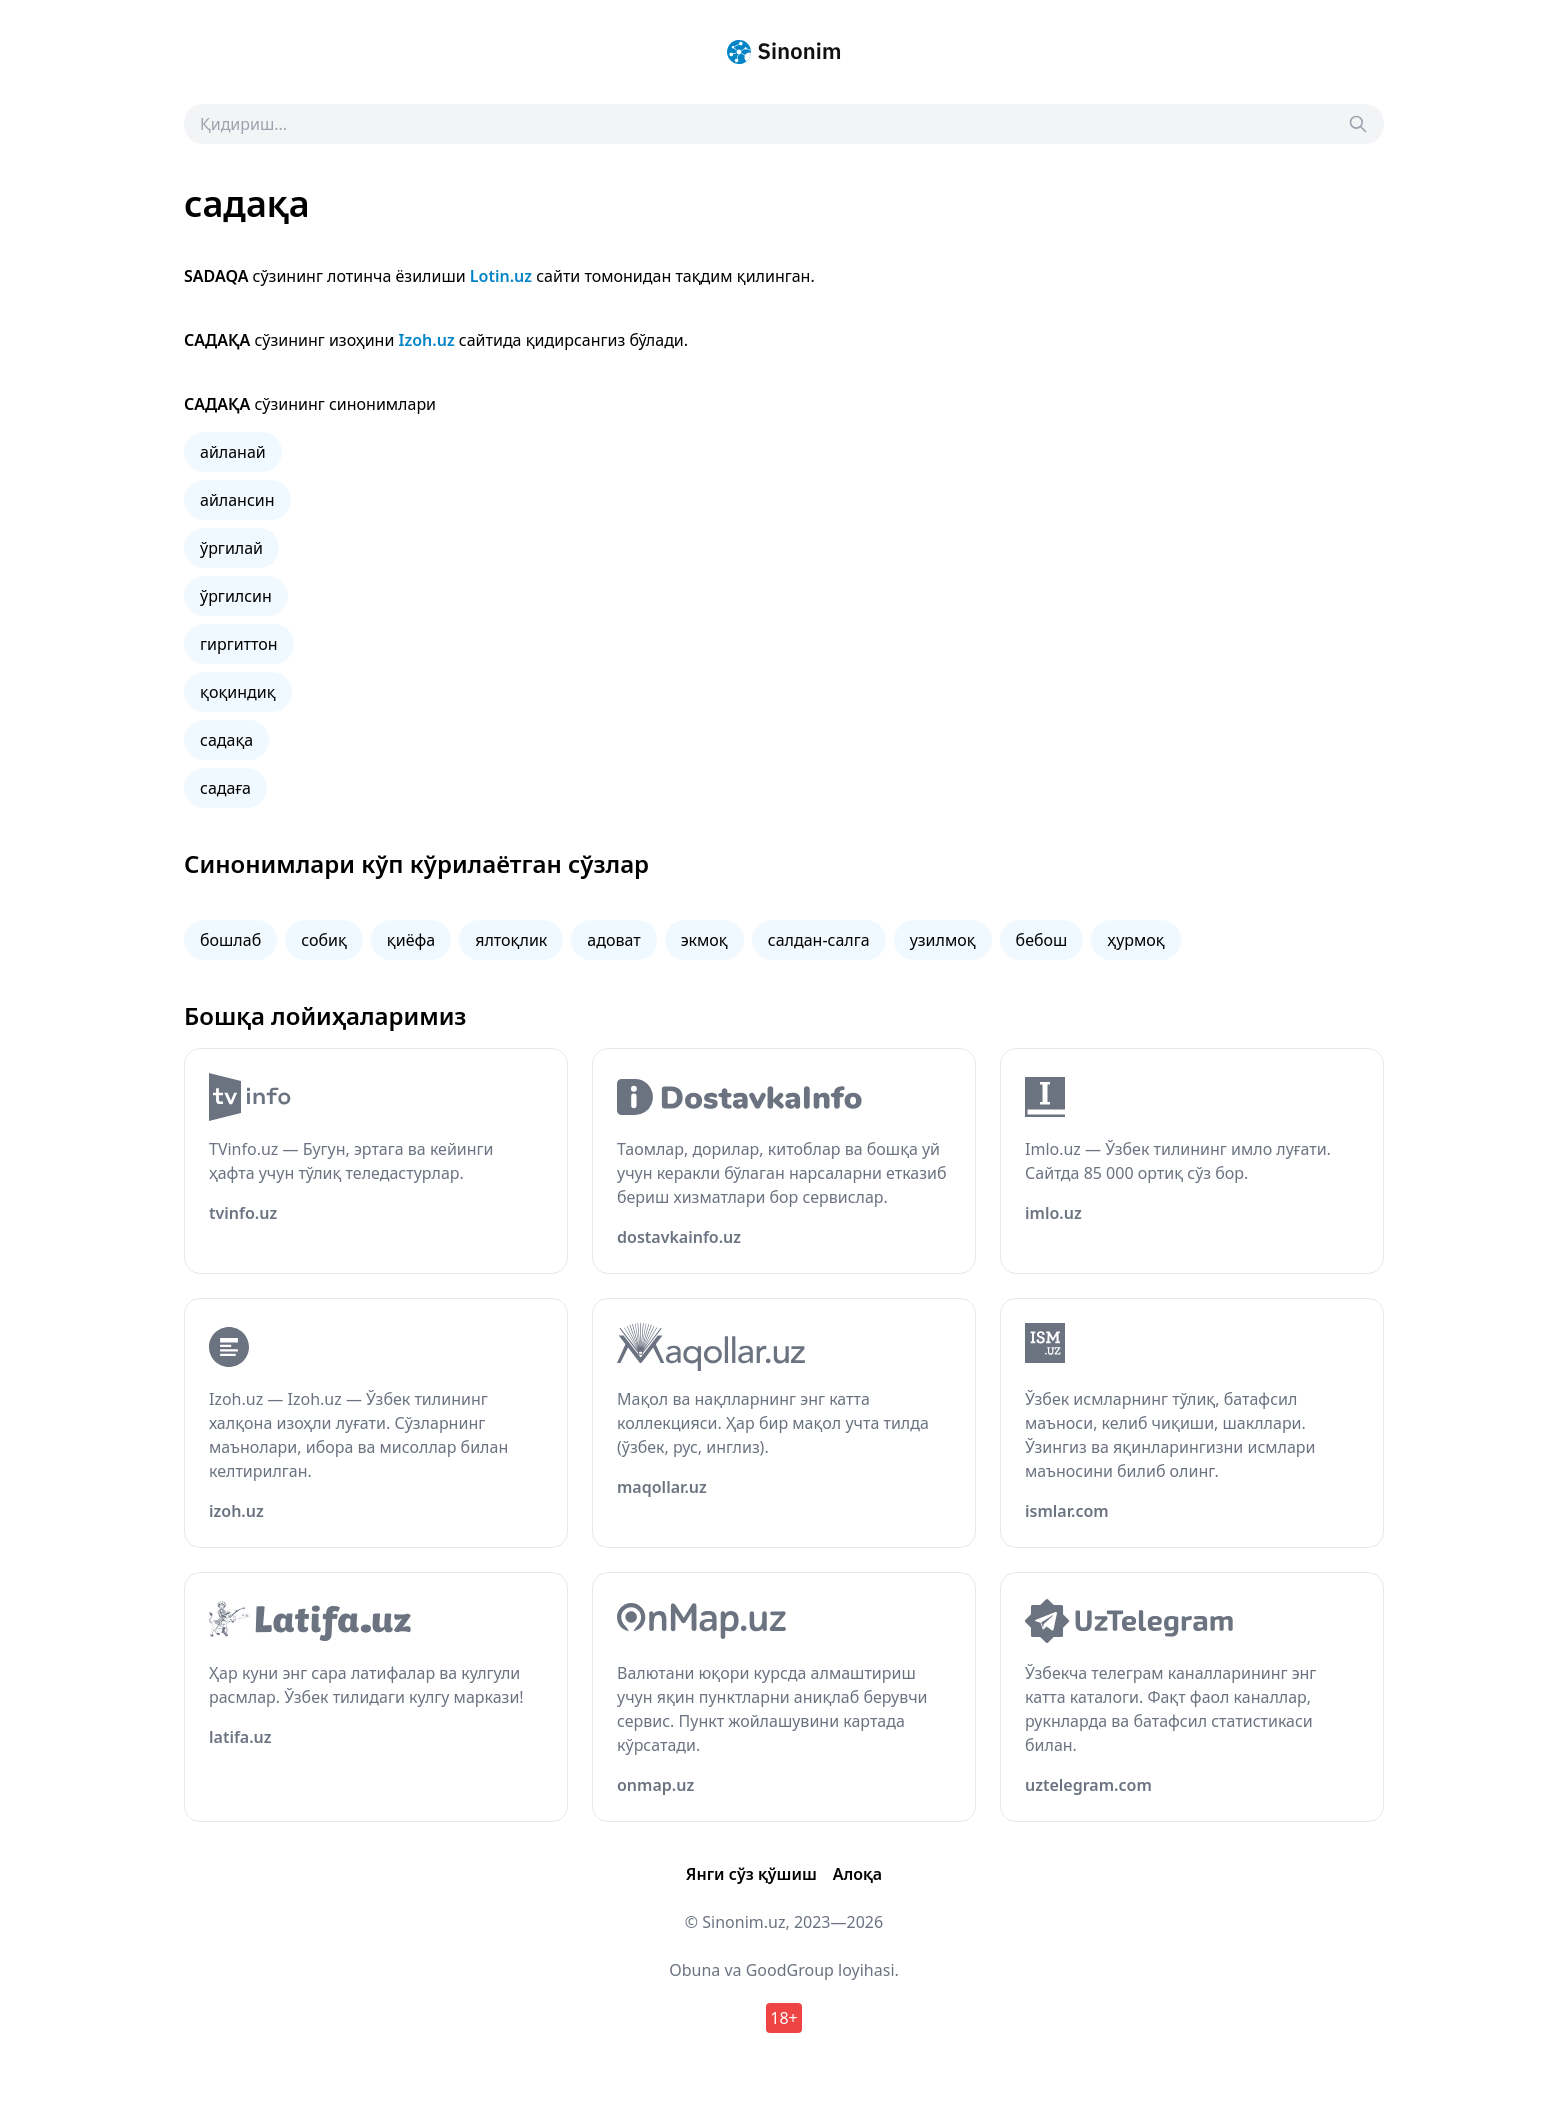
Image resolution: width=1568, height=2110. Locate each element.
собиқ (324, 940)
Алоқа (857, 1874)
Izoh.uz (427, 340)
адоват (613, 940)
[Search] (1358, 124)
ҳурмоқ (1135, 940)
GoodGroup (790, 1970)
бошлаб (230, 940)
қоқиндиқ (238, 692)
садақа (226, 740)
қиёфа (411, 940)
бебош (1042, 940)
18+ (783, 2018)
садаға (225, 788)
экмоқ (704, 940)
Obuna (694, 1970)
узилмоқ (943, 940)
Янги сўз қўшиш (751, 1874)
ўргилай (231, 548)
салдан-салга (819, 940)
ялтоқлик (511, 940)
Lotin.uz (501, 276)
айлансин (237, 500)
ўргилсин (236, 596)
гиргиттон (239, 644)
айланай (233, 452)
